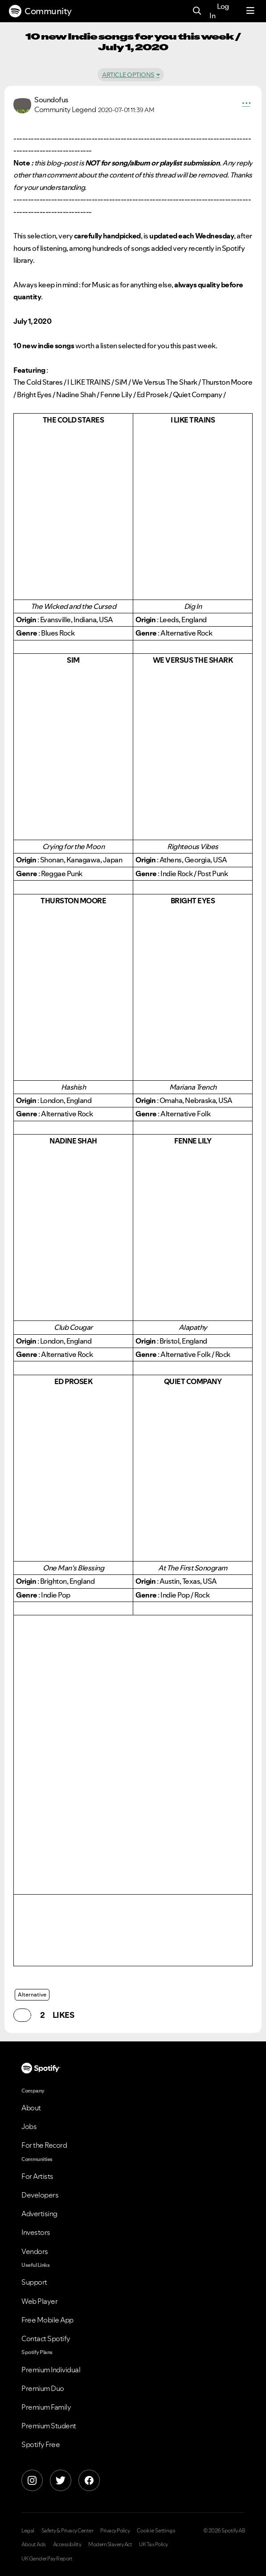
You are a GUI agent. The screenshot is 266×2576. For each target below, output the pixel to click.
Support (34, 2282)
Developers (39, 2195)
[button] (246, 104)
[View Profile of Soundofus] (51, 100)
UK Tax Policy (153, 2544)
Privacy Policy (115, 2530)
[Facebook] (89, 2480)
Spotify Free (40, 2444)
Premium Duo (42, 2388)
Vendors (34, 2251)
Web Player (39, 2301)
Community (40, 11)
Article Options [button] (128, 74)
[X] (60, 2480)
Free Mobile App (47, 2320)
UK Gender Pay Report (46, 2558)
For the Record (44, 2145)
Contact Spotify (45, 2338)
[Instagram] (32, 2480)
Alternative (32, 1994)
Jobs (29, 2126)
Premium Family (46, 2407)
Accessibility (67, 2544)
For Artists (37, 2176)
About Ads (33, 2544)
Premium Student (48, 2426)
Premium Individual (50, 2370)
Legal (27, 2530)
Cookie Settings (156, 2530)
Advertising (39, 2213)
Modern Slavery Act (110, 2544)
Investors (35, 2232)
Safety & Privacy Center (67, 2530)
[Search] (197, 11)
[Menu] (250, 11)
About (31, 2108)
